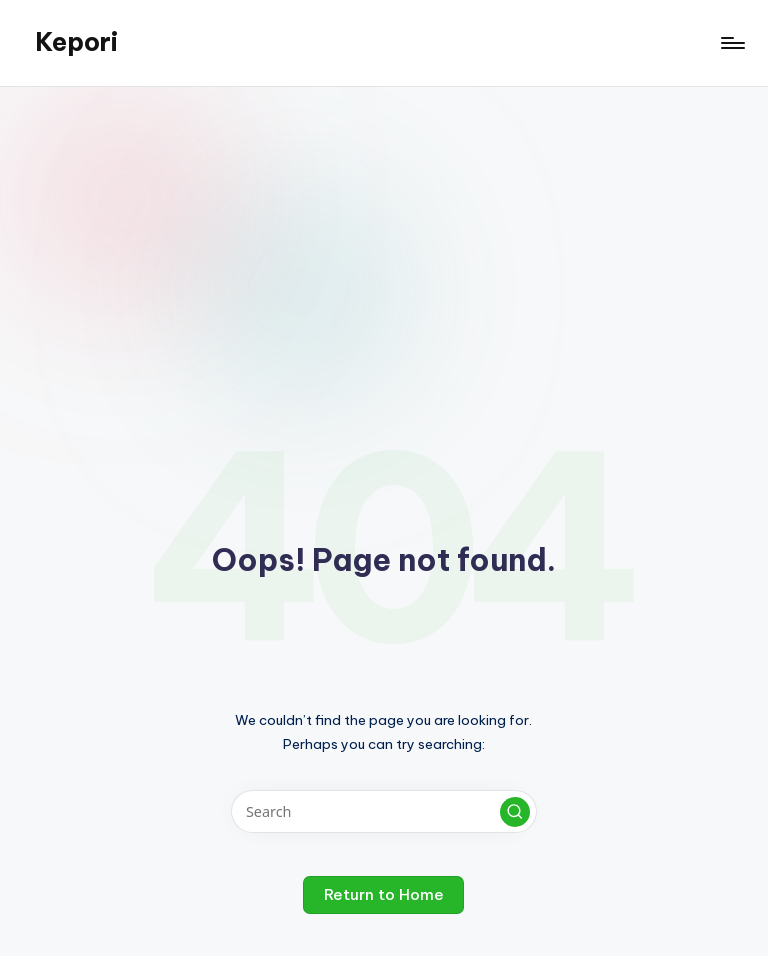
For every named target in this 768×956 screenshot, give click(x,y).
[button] (515, 812)
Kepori (76, 42)
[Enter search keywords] (383, 811)
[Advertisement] (384, 237)
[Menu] (731, 43)
